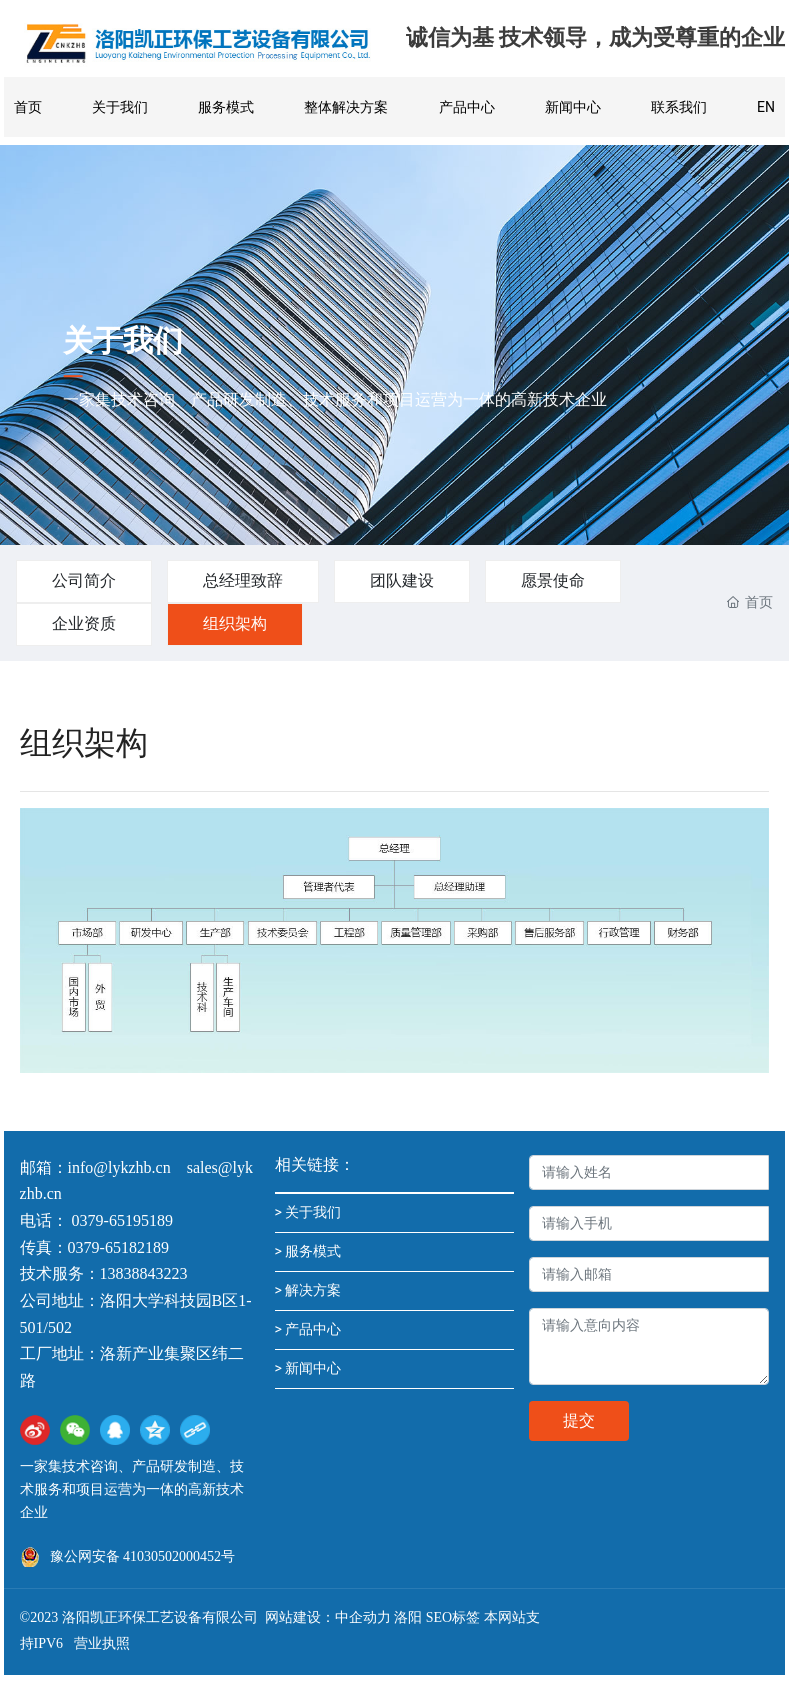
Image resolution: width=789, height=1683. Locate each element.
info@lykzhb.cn (119, 1167)
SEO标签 (453, 1617)
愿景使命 (553, 580)
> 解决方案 (308, 1290)
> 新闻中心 (308, 1368)
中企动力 (363, 1617)
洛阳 (408, 1617)
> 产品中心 (308, 1329)
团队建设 (402, 580)
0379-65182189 (118, 1247)
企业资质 (84, 623)
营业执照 (102, 1643)
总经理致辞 (243, 580)
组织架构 (235, 623)
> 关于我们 (308, 1212)
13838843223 (144, 1273)
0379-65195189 (124, 1220)
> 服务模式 (308, 1251)
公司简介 (84, 580)
